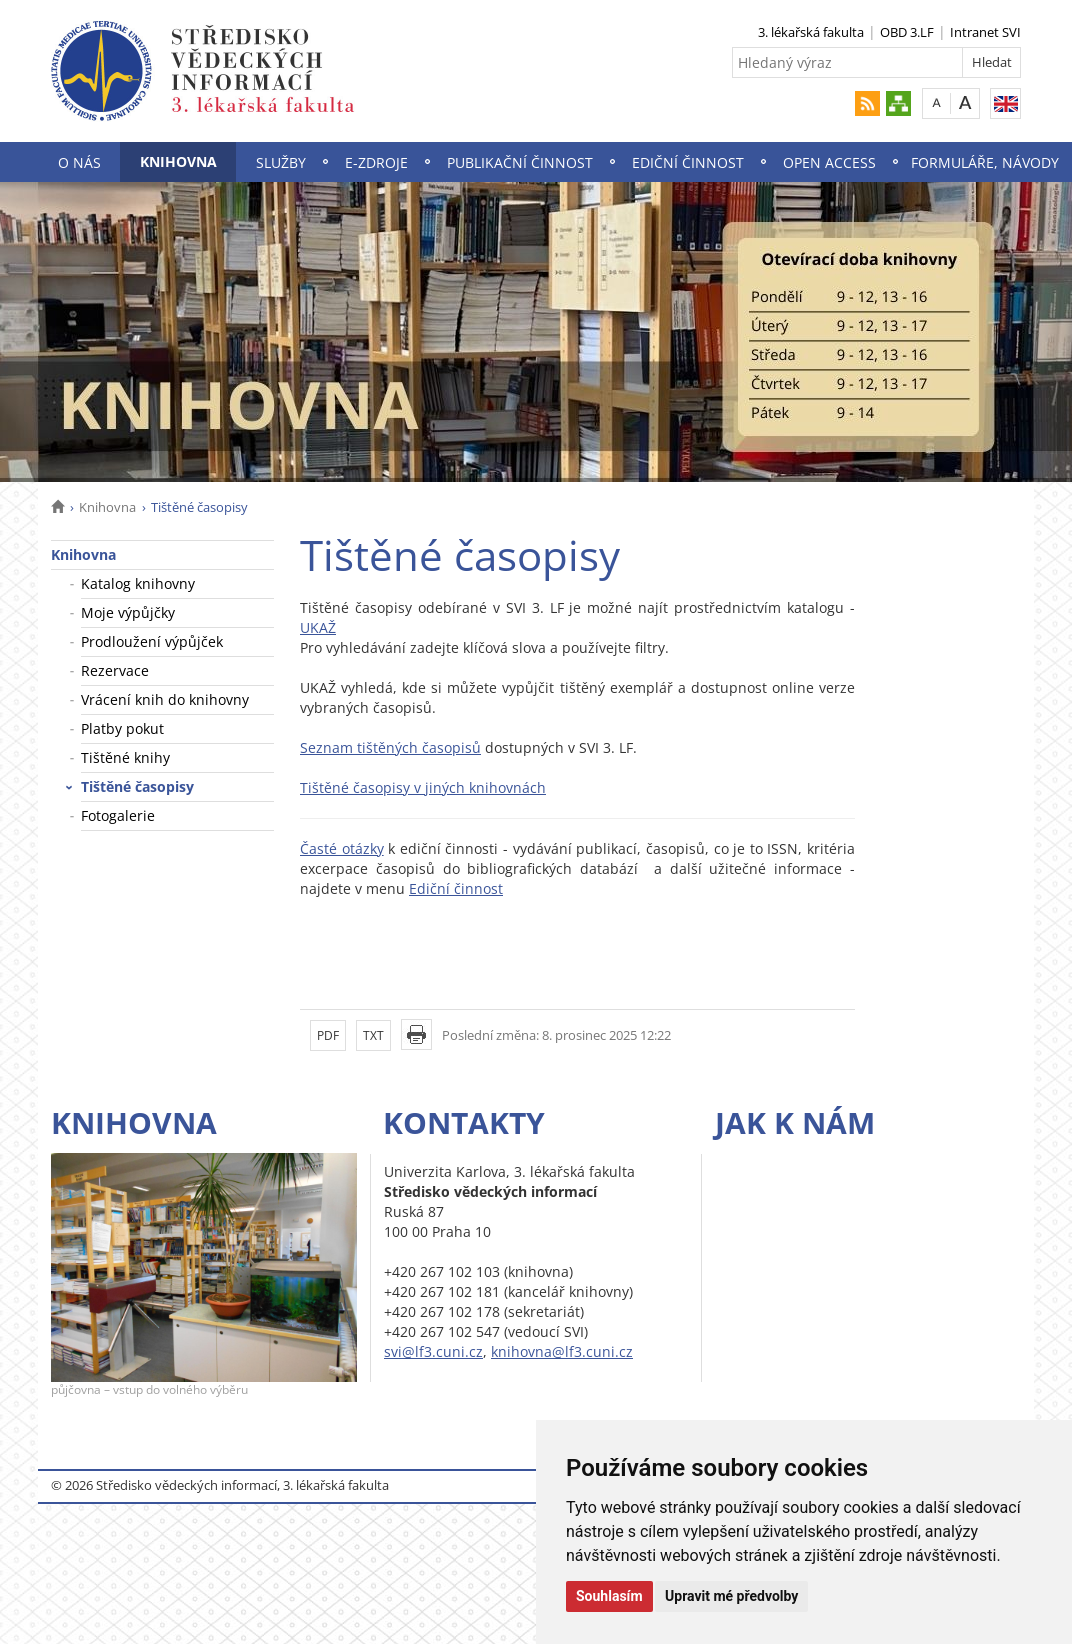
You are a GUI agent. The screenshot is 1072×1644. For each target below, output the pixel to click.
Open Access (829, 162)
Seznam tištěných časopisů (390, 747)
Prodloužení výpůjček (152, 641)
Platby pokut (122, 728)
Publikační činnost (520, 162)
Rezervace (115, 670)
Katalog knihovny (138, 583)
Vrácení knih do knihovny (165, 699)
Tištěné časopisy (137, 786)
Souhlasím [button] (609, 1596)
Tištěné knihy (125, 757)
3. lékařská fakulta (811, 32)
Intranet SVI (985, 32)
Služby (281, 162)
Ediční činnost (688, 162)
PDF (328, 1035)
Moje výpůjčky (128, 612)
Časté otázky (342, 848)
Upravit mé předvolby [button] (731, 1596)
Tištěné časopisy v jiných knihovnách (423, 787)
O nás (79, 162)
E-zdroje (376, 162)
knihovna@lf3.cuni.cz (562, 1351)
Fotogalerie (118, 815)
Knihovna (178, 161)
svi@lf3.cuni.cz (433, 1351)
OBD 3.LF (907, 32)
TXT (373, 1035)
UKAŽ (318, 627)
